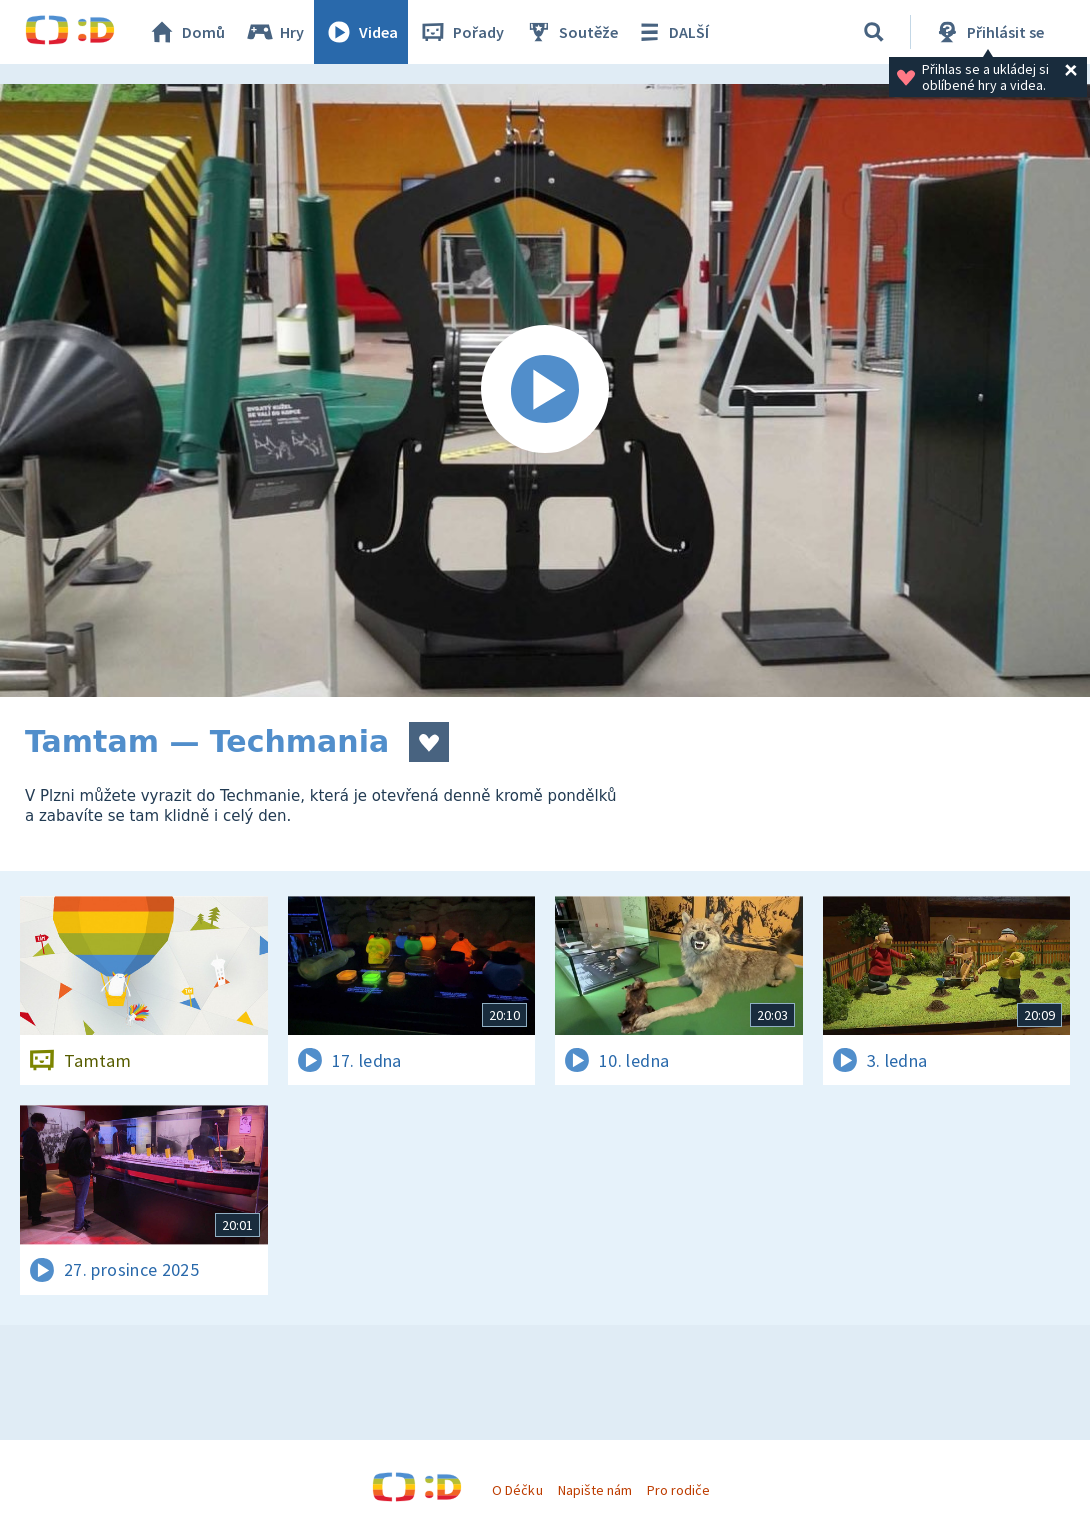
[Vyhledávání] (874, 32)
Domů (186, 32)
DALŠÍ (671, 32)
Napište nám (595, 1490)
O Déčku (517, 1490)
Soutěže (571, 32)
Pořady (461, 32)
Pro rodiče (678, 1490)
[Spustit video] (545, 390)
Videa (361, 32)
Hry (274, 32)
